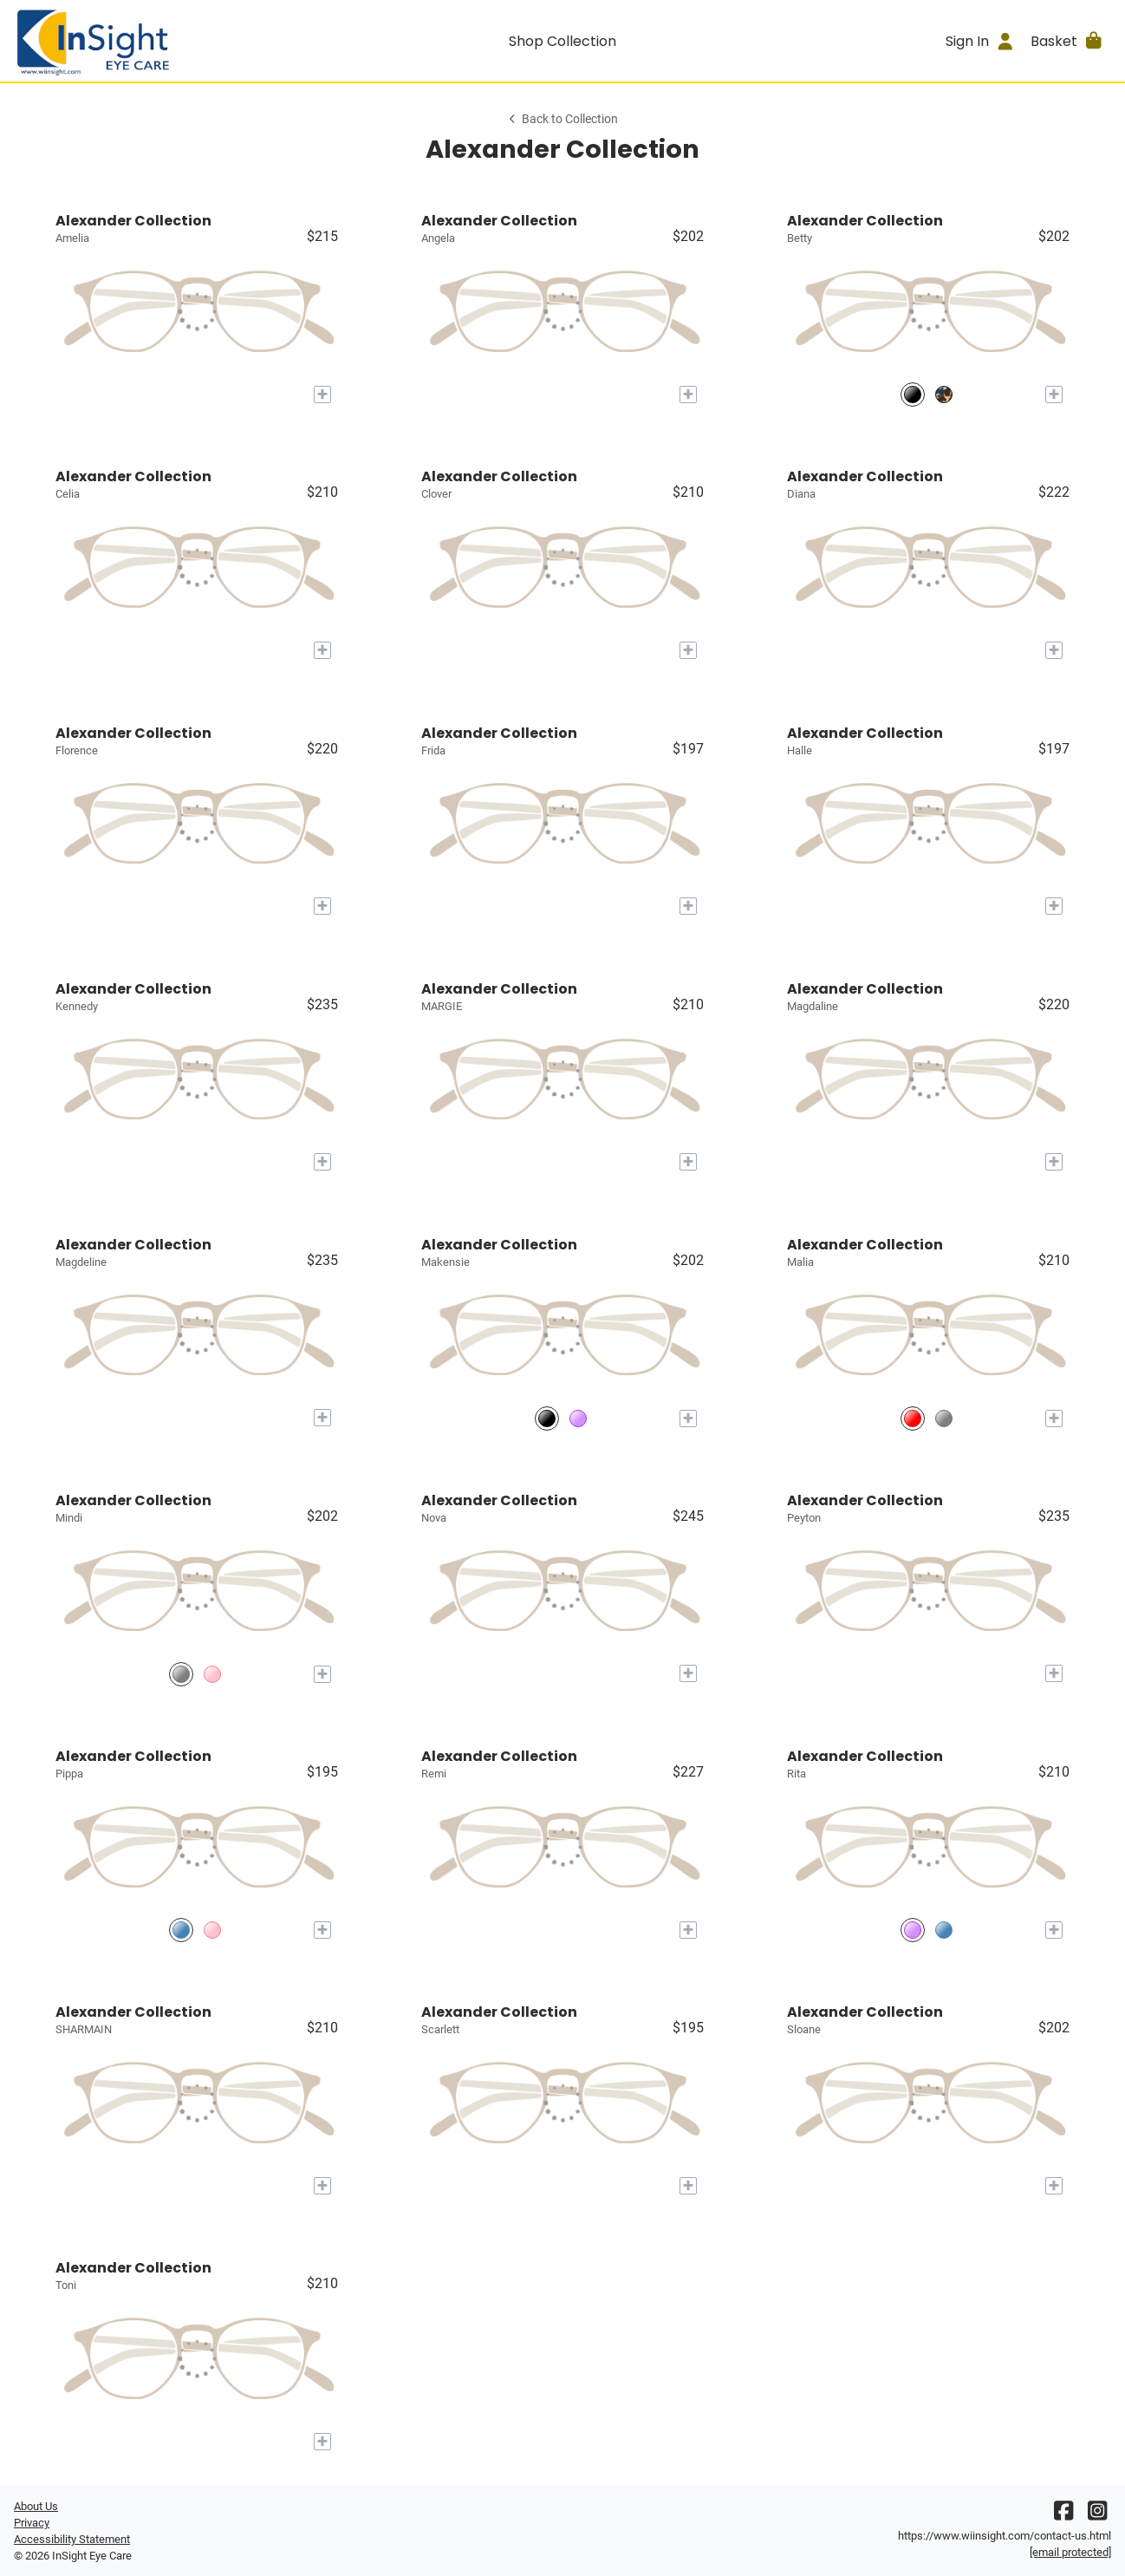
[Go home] (151, 41)
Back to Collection (562, 119)
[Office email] (1070, 2552)
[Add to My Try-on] (322, 394)
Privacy (31, 2522)
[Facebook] (1063, 2514)
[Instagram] (1097, 2514)
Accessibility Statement (72, 2539)
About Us (36, 2506)
